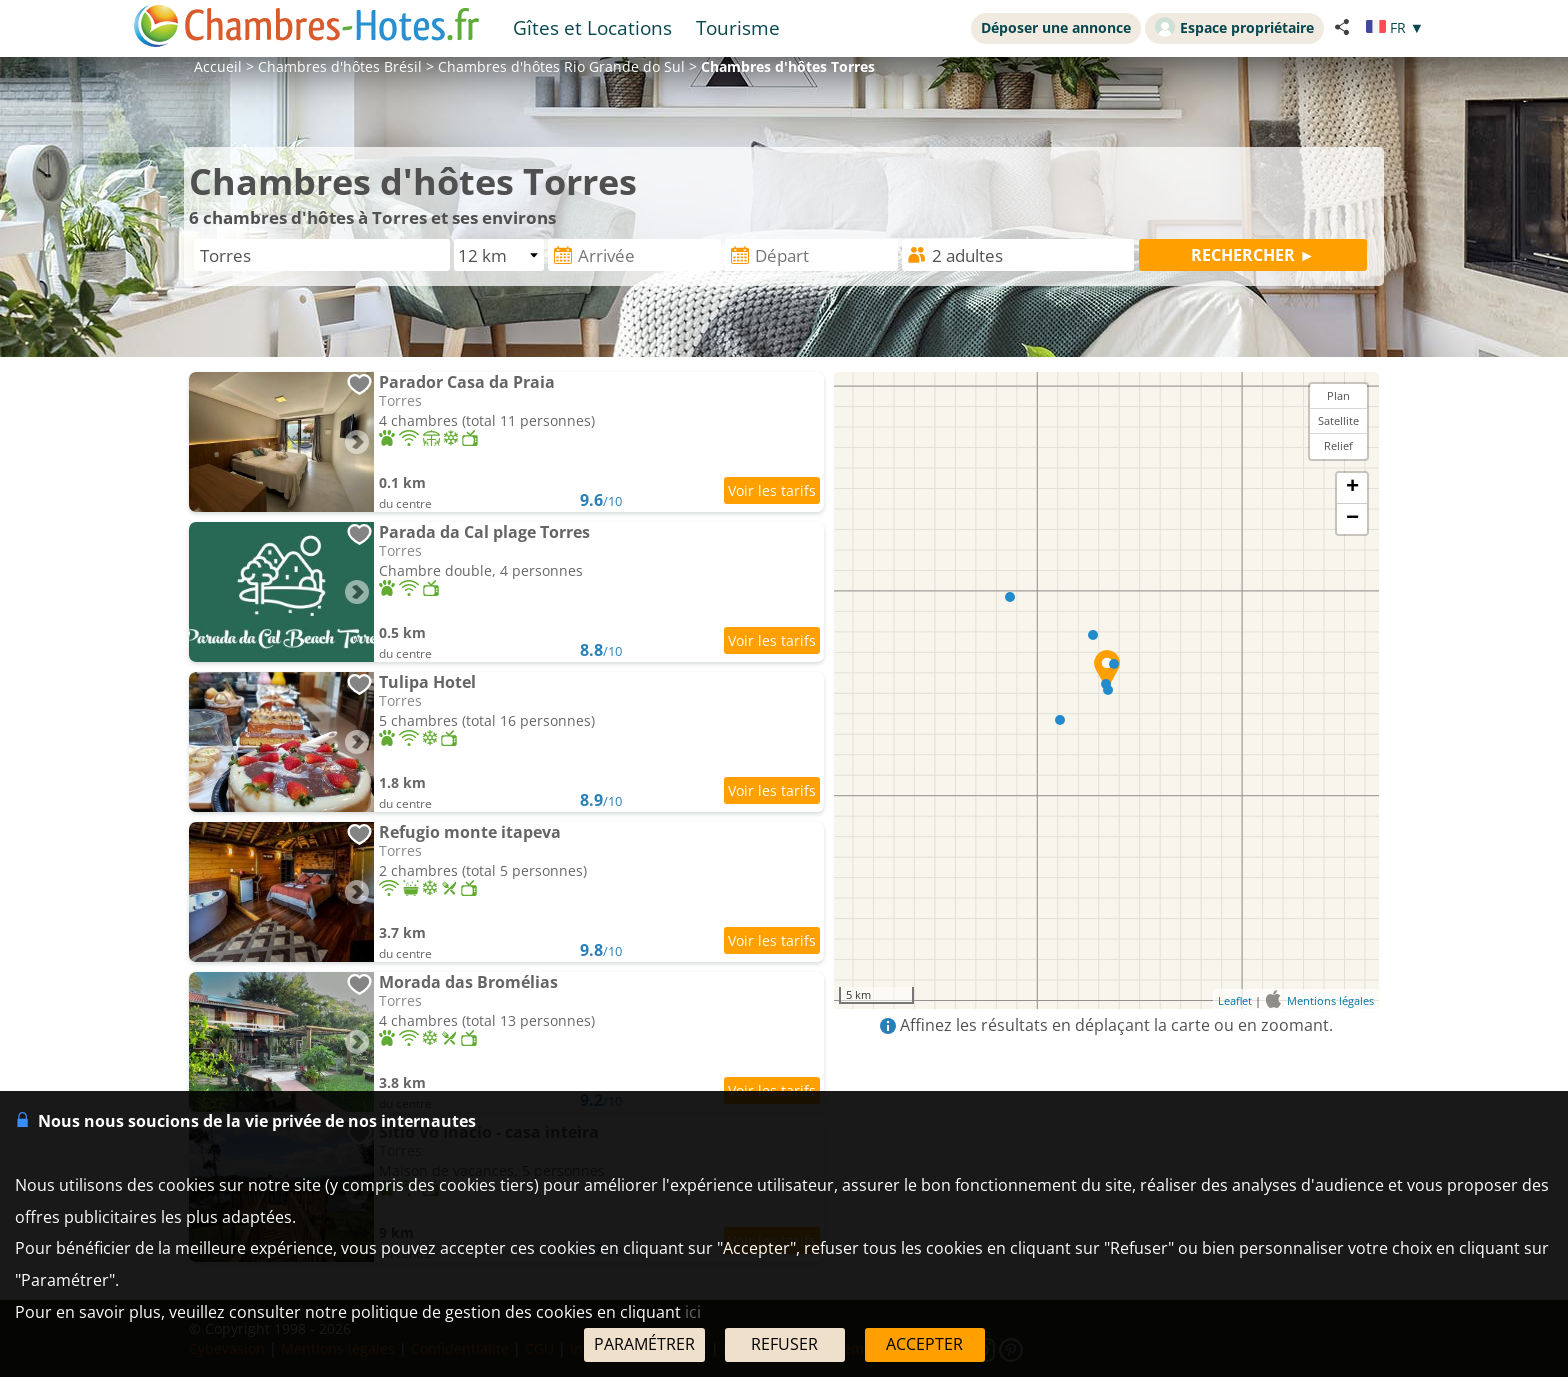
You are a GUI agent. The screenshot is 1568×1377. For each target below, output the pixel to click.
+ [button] (1352, 488)
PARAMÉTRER (644, 1344)
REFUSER (784, 1344)
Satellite (1338, 420)
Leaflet (1235, 1000)
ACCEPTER (924, 1344)
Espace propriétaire (1234, 27)
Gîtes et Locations (592, 27)
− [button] (1352, 519)
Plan (1338, 395)
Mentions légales (1330, 1000)
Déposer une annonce (1056, 27)
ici (693, 1312)
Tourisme (738, 27)
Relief (1338, 445)
